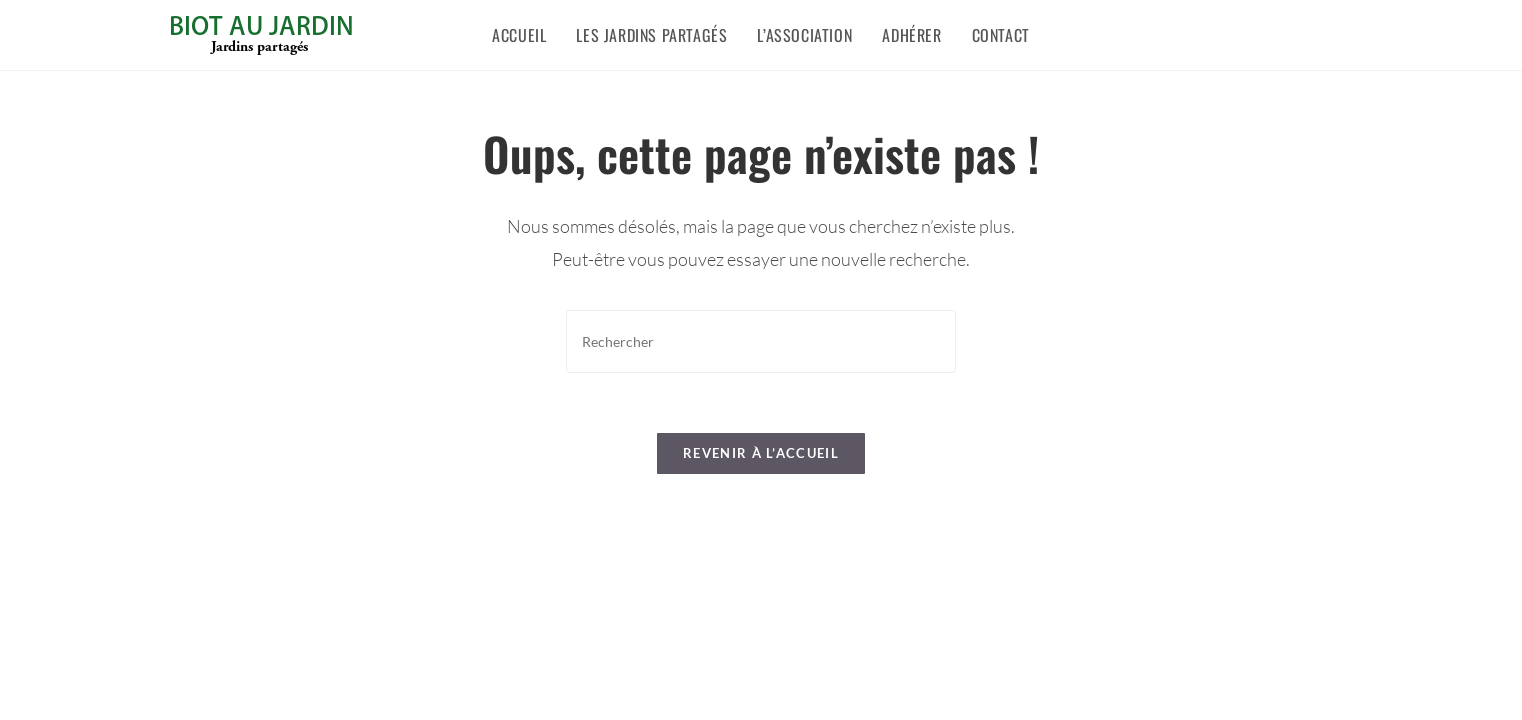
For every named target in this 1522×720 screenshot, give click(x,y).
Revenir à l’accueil (761, 453)
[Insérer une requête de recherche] (761, 341)
